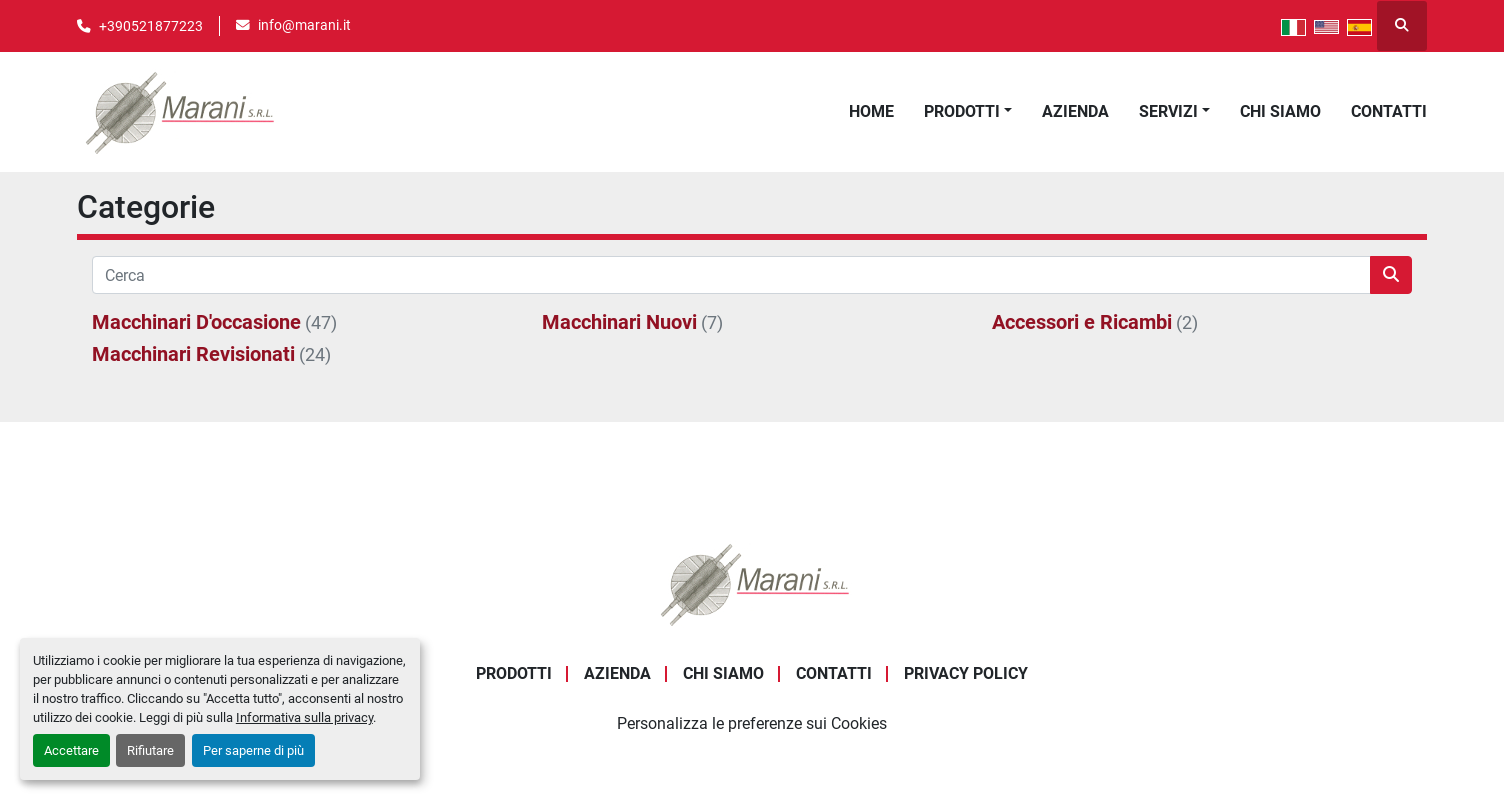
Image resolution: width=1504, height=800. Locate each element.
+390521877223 (151, 26)
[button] (968, 112)
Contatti (1389, 111)
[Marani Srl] (752, 583)
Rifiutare (150, 750)
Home (871, 111)
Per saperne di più (253, 750)
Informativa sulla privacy (304, 717)
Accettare (71, 750)
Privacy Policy (966, 673)
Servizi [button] (1168, 111)
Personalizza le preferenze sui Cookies (752, 723)
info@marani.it (304, 25)
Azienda (1075, 111)
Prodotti (962, 111)
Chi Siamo (1280, 111)
